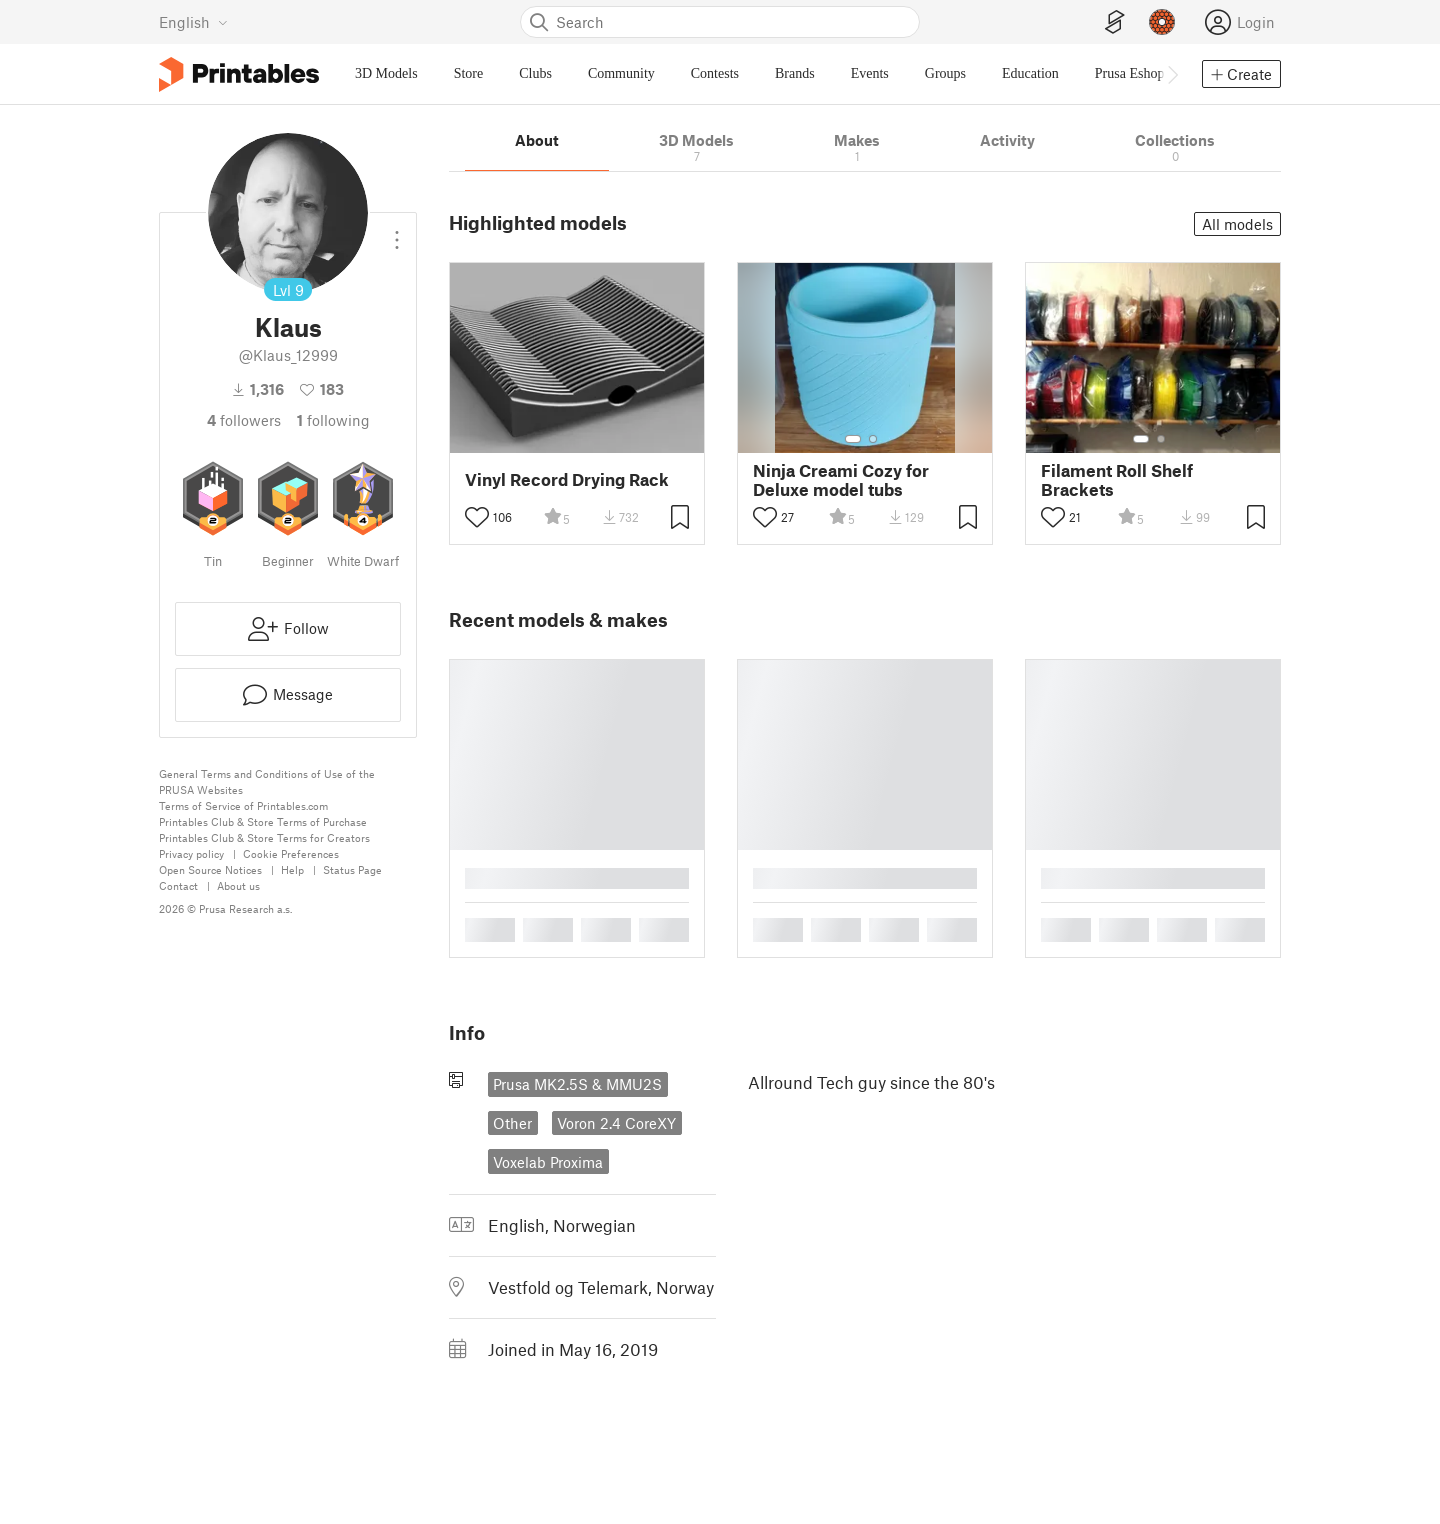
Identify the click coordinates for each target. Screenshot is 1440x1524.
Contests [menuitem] (715, 73)
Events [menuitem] (870, 73)
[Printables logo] (239, 74)
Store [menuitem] (469, 73)
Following (333, 420)
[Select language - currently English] (193, 22)
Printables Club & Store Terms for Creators (264, 837)
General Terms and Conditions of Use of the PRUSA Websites (267, 781)
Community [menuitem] (621, 73)
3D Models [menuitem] (386, 73)
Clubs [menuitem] (535, 73)
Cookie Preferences (291, 853)
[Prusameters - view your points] (1162, 22)
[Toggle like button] (477, 517)
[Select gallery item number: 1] (853, 439)
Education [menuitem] (1030, 73)
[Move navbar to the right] (1172, 74)
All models (1237, 224)
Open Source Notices (210, 869)
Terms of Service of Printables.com (243, 805)
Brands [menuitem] (795, 73)
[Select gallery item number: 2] (873, 439)
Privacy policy (191, 853)
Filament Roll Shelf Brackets (1117, 480)
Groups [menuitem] (945, 73)
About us (238, 885)
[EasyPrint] (1115, 22)
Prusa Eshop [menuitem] (1130, 73)
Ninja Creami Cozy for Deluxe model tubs (841, 480)
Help (292, 869)
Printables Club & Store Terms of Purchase (263, 821)
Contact (178, 885)
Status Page (352, 869)
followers (244, 420)
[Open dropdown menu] (397, 232)
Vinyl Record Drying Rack (567, 479)
